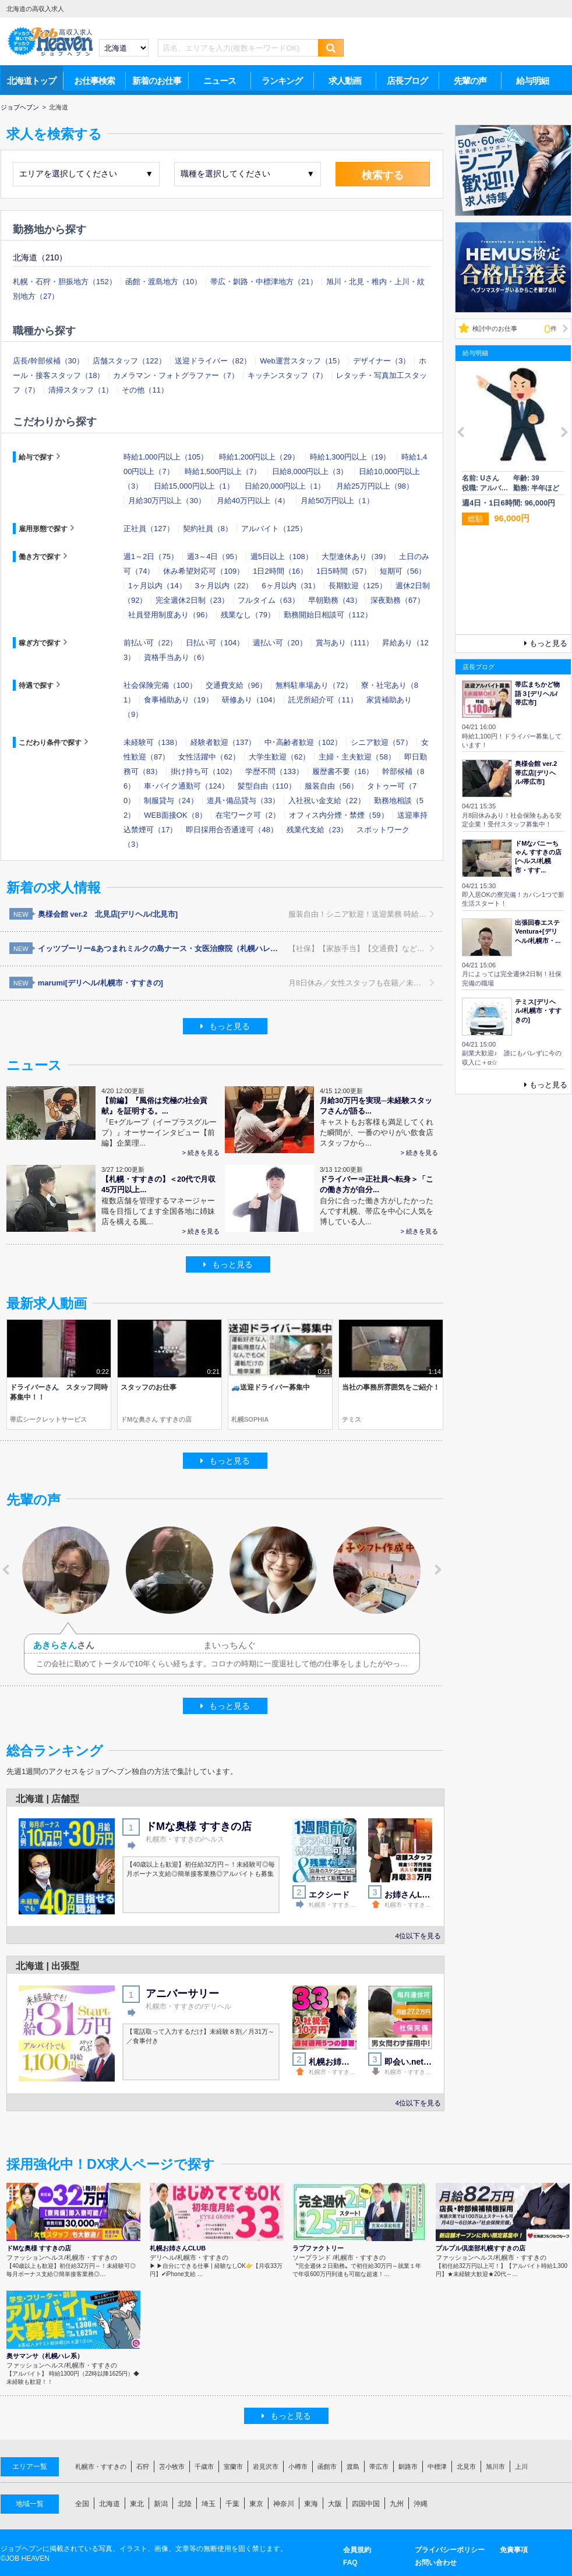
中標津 (437, 2466)
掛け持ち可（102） (203, 771)
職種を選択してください (248, 174)
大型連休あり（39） (356, 556)
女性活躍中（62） (208, 756)
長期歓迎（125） (358, 585)
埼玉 (209, 2504)
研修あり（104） (251, 699)
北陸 (185, 2504)
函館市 (327, 2466)
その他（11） (145, 390)
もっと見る (225, 1026)
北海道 (109, 2504)
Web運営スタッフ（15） (302, 360)
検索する (383, 175)
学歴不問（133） (274, 771)
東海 (311, 2504)
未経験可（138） (152, 742)
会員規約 (357, 2550)
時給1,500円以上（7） (223, 471)
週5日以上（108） (281, 556)
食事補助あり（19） (178, 699)
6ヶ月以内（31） (291, 585)
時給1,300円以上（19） (350, 457)
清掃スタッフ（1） (80, 390)
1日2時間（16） (280, 571)
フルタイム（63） (268, 600)
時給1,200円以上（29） (259, 457)
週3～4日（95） (214, 556)
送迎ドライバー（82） (213, 360)
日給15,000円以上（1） (194, 486)
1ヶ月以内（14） (157, 585)
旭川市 (495, 2466)
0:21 (213, 1371)
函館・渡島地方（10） (163, 281)
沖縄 (421, 2504)
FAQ (350, 2563)
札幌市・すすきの (100, 2466)
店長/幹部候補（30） (48, 360)
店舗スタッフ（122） (129, 360)
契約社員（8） (207, 528)
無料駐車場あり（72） (314, 685)
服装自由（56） (331, 786)
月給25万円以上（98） (375, 486)
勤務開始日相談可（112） (328, 614)
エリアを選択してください (86, 174)
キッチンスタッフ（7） (287, 375)
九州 (397, 2504)
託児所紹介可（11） (322, 699)
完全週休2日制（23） (192, 600)
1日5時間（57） (343, 571)
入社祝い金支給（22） (326, 800)
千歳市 (204, 2466)
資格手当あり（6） (176, 657)
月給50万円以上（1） (337, 500)
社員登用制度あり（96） (170, 614)
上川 (521, 2466)
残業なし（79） (247, 614)
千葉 (232, 2504)
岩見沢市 (265, 2466)
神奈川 (283, 2504)
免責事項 (514, 2550)
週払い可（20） (279, 642)
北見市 (466, 2466)
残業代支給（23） (317, 829)
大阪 (335, 2504)
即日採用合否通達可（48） (231, 829)
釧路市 (408, 2466)
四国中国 (366, 2504)
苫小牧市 (172, 2466)
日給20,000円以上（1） (285, 486)
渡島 (353, 2466)
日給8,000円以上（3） (310, 471)
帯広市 (379, 2466)
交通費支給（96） (236, 685)
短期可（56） (403, 571)
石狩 (142, 2466)
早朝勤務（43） (335, 600)
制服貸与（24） (170, 800)
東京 (256, 2504)
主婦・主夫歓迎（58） (357, 756)
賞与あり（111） (345, 642)
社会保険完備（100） (160, 685)
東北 (137, 2504)
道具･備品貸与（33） (243, 800)
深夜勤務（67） (397, 600)
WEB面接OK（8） (175, 815)
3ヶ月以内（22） (224, 585)
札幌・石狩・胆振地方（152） (64, 281)
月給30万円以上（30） (167, 500)
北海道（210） (40, 257)
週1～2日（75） (150, 556)
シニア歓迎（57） (381, 742)
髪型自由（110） (267, 786)
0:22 (102, 1371)
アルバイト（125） (274, 528)
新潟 (161, 2504)
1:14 (434, 1371)
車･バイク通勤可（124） (186, 786)
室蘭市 (233, 2466)
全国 (82, 2504)
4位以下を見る (418, 1935)
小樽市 (298, 2466)
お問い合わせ (436, 2563)
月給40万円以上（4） (253, 500)
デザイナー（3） (381, 360)
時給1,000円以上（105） (165, 457)
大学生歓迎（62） (279, 756)
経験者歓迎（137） (223, 742)
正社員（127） (148, 528)
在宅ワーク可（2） (248, 815)
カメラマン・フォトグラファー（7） (175, 375)
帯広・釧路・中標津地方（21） (263, 281)
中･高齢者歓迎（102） (303, 742)
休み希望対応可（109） (203, 571)
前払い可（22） (150, 642)
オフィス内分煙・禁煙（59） (338, 815)
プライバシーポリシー (450, 2550)
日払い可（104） (215, 642)
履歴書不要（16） (342, 771)
